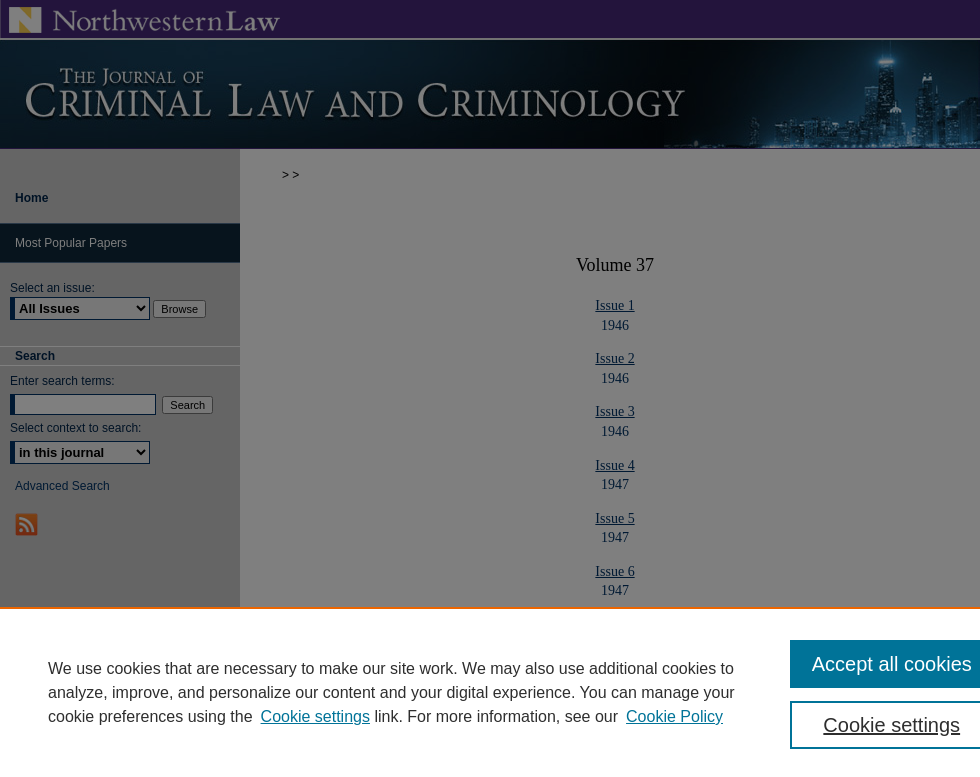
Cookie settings (315, 716)
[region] (490, 692)
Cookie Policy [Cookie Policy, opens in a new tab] (674, 716)
